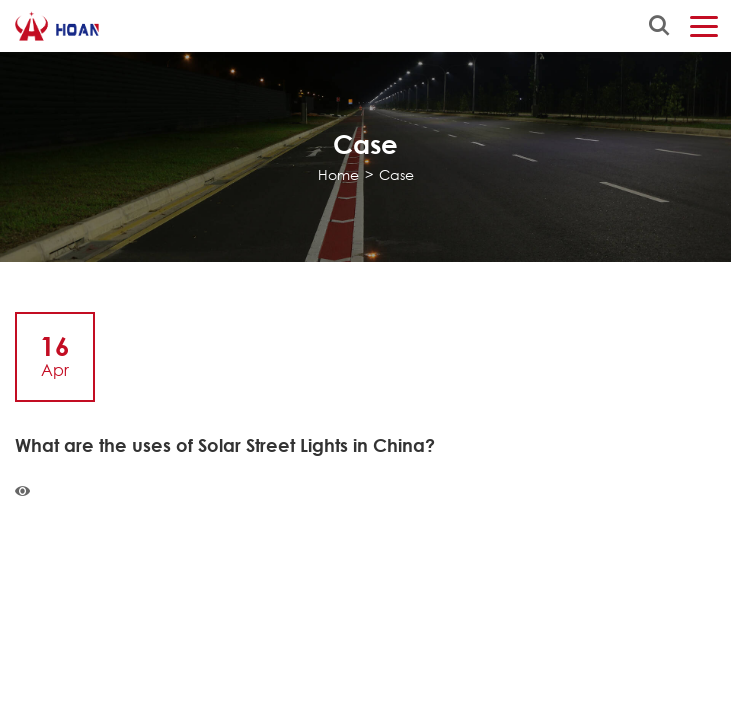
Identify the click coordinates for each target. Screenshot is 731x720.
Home (338, 174)
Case (396, 174)
